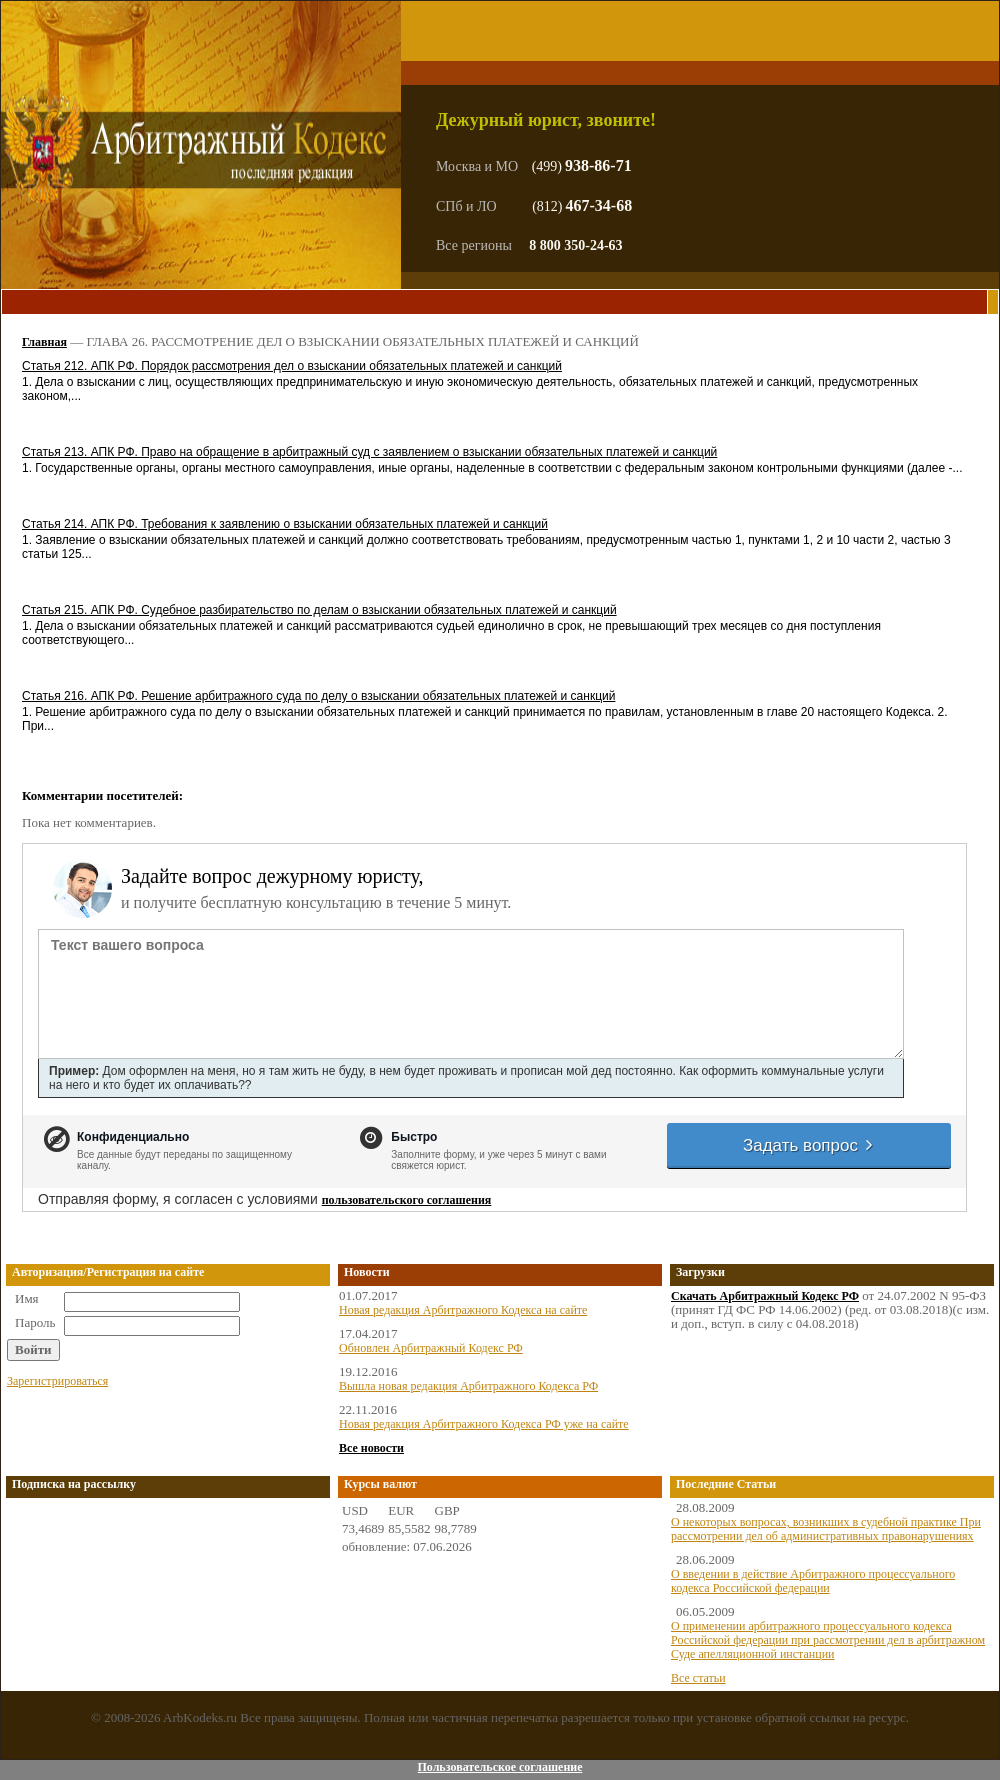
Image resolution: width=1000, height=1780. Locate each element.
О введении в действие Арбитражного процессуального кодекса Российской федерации (813, 1581)
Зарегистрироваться (57, 1381)
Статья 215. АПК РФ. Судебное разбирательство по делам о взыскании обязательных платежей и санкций (319, 610)
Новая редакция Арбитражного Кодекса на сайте (463, 1310)
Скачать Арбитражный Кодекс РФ (765, 1296)
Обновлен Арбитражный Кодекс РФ (431, 1348)
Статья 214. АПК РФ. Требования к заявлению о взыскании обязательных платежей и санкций (285, 524)
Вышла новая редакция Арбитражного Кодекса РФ (468, 1386)
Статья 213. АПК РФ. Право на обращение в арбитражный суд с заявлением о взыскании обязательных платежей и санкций (369, 452)
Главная (44, 342)
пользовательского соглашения (407, 1200)
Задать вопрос (809, 1145)
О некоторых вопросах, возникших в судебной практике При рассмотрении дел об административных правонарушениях (826, 1529)
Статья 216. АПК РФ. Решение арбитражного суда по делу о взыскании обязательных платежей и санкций (318, 696)
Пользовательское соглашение (499, 1767)
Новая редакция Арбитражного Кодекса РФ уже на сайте (484, 1424)
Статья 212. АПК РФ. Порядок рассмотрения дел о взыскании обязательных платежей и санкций (292, 366)
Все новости (371, 1448)
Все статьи (698, 1678)
